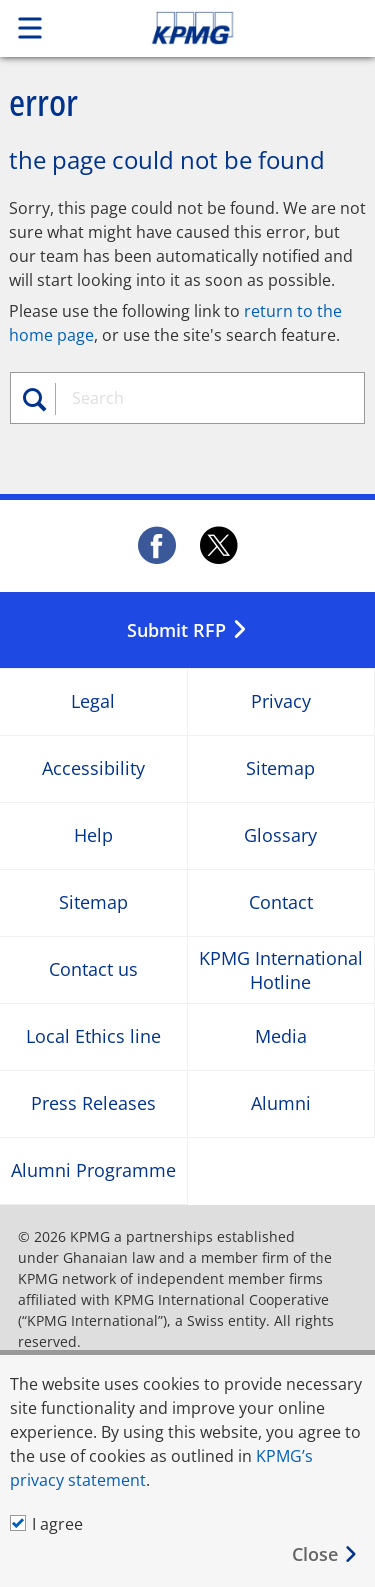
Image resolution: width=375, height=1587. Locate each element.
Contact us (93, 970)
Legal (93, 702)
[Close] (325, 1554)
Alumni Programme (93, 1171)
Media (281, 1037)
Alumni (281, 1104)
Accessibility (93, 769)
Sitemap (280, 769)
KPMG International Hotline (281, 970)
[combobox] (206, 398)
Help (93, 836)
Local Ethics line (93, 1037)
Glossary (280, 836)
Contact (281, 903)
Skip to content (227, 28)
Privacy (281, 702)
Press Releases (93, 1104)
